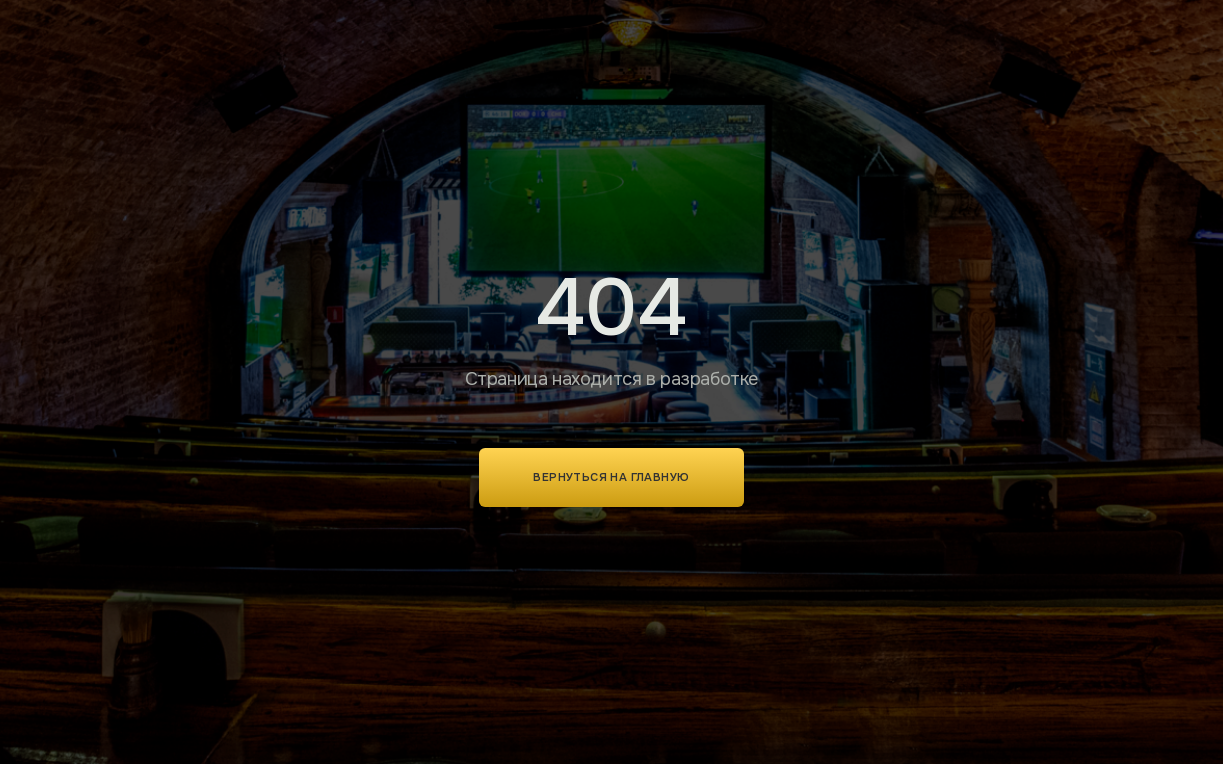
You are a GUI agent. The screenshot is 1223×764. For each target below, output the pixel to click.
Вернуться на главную (611, 477)
